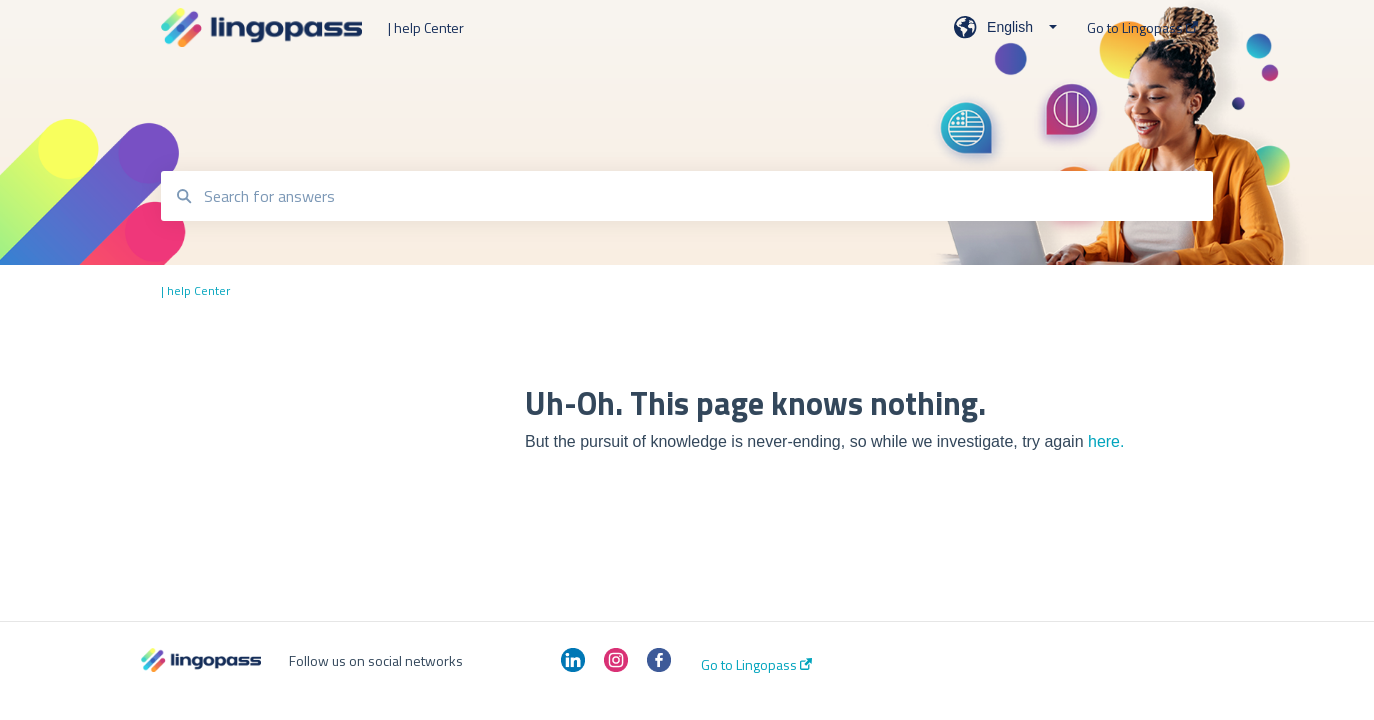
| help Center (426, 27)
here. (1106, 441)
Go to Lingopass (756, 665)
